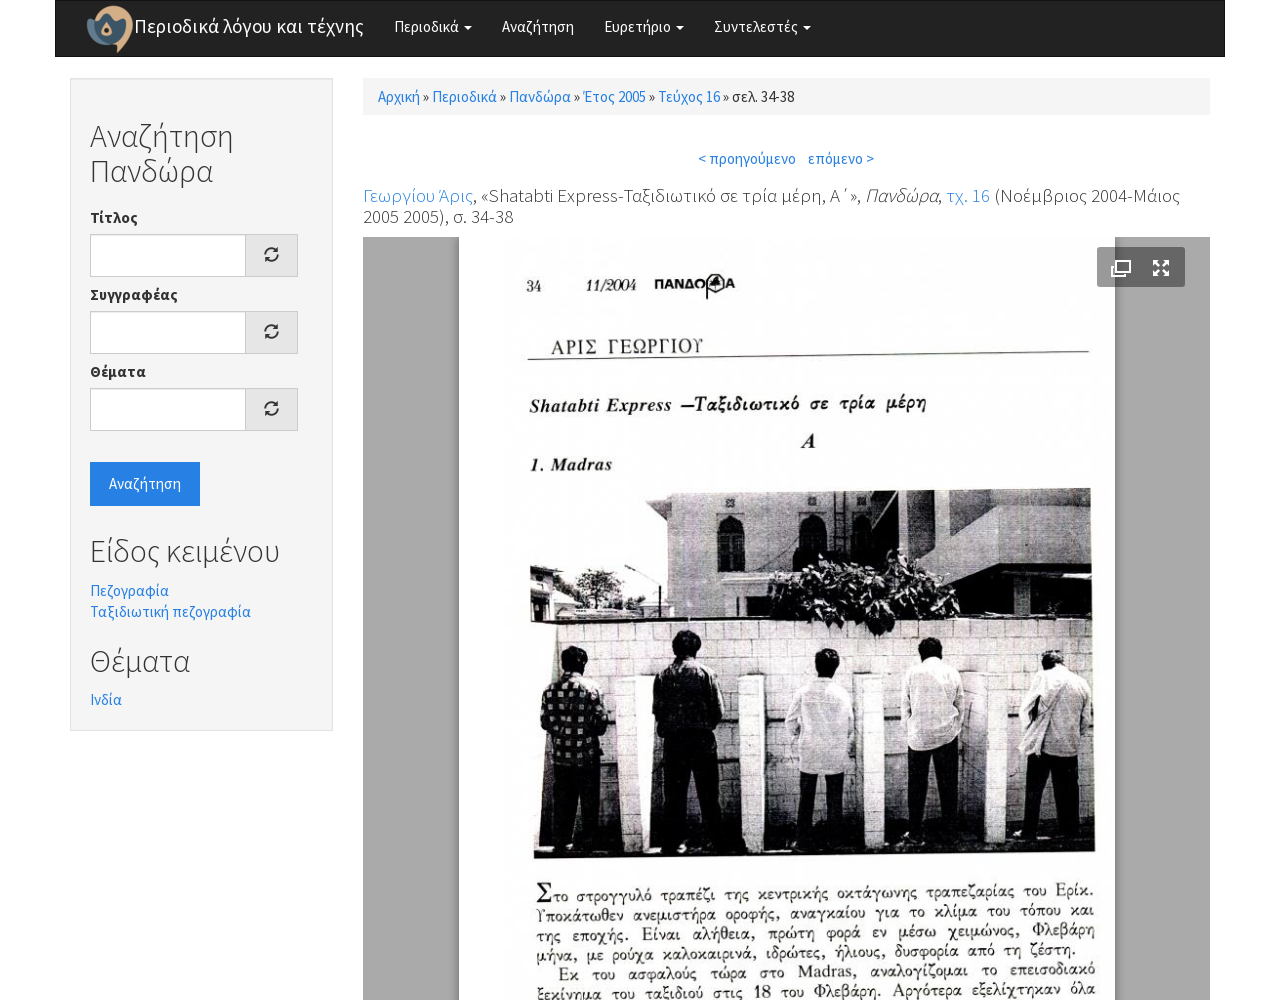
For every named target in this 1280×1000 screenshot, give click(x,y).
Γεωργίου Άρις (418, 195)
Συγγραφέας (134, 294)
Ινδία (106, 699)
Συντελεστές (762, 26)
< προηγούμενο (747, 158)
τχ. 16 (968, 195)
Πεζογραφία (129, 590)
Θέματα (118, 371)
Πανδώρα (540, 96)
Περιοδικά (433, 26)
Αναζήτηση (538, 26)
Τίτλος (114, 217)
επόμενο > (841, 158)
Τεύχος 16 (689, 96)
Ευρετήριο (644, 26)
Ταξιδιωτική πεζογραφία (170, 611)
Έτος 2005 (614, 96)
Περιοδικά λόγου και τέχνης (249, 26)
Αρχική (399, 96)
